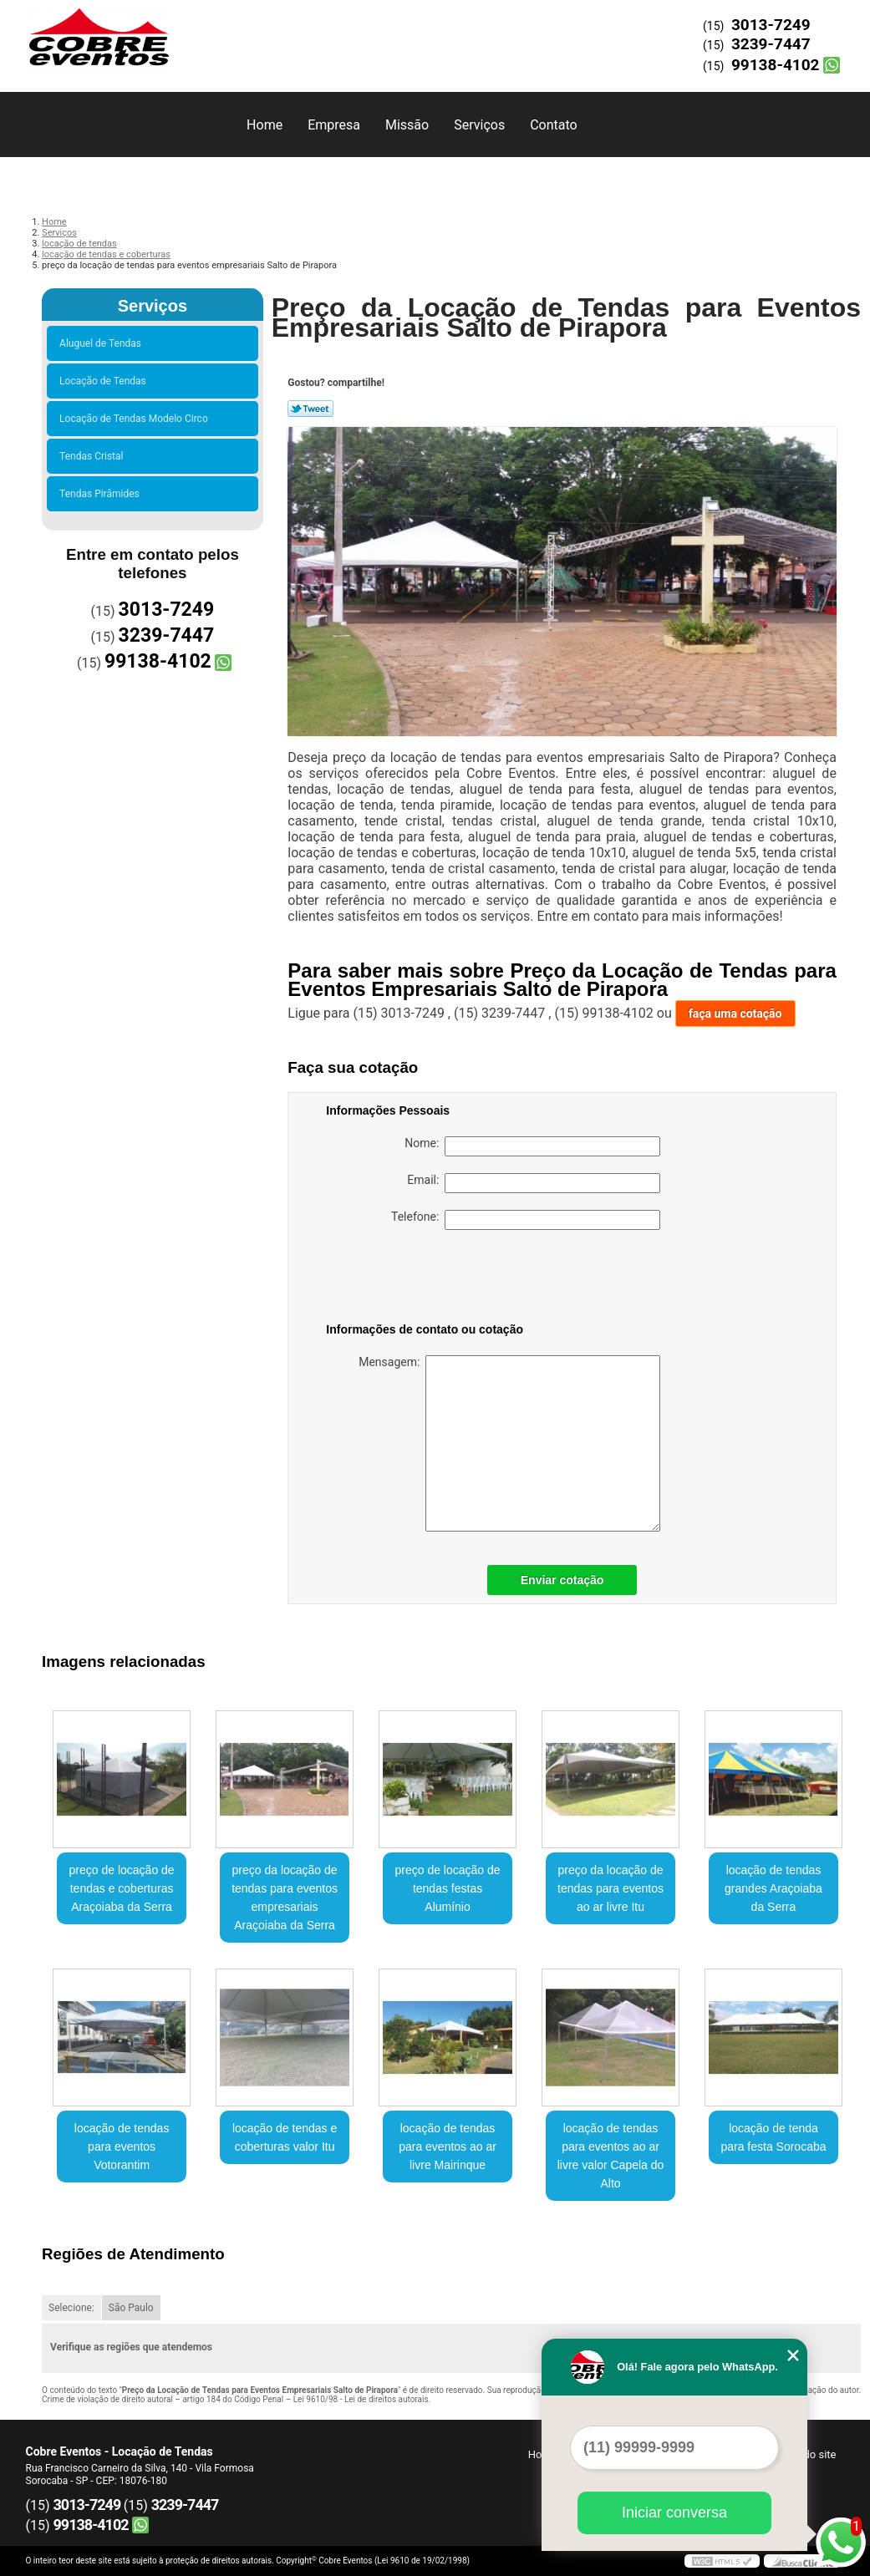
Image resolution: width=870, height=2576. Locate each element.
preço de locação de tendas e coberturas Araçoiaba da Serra (122, 1888)
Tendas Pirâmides (102, 494)
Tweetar (310, 408)
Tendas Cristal (93, 456)
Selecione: (71, 2308)
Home (264, 125)
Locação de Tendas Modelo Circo (136, 418)
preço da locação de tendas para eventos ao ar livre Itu (610, 1888)
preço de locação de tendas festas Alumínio (447, 1888)
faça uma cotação (735, 1013)
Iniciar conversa (674, 2512)
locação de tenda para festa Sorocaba (773, 2137)
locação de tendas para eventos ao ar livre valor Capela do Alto (610, 2155)
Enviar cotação (562, 1580)
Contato (553, 125)
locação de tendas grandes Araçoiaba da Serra (773, 1888)
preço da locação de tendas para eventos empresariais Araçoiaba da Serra (284, 1897)
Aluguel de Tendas (102, 343)
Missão (407, 125)
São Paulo (131, 2308)
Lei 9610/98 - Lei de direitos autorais (361, 2399)
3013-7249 (771, 24)
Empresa (334, 125)
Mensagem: (509, 1443)
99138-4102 (775, 64)
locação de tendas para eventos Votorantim (122, 2146)
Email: (533, 1183)
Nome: (532, 1146)
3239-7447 (771, 43)
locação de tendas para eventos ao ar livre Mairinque (447, 2146)
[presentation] (432, 1279)
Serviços (479, 125)
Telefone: (525, 1220)
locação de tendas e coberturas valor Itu (284, 2137)
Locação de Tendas (105, 381)
